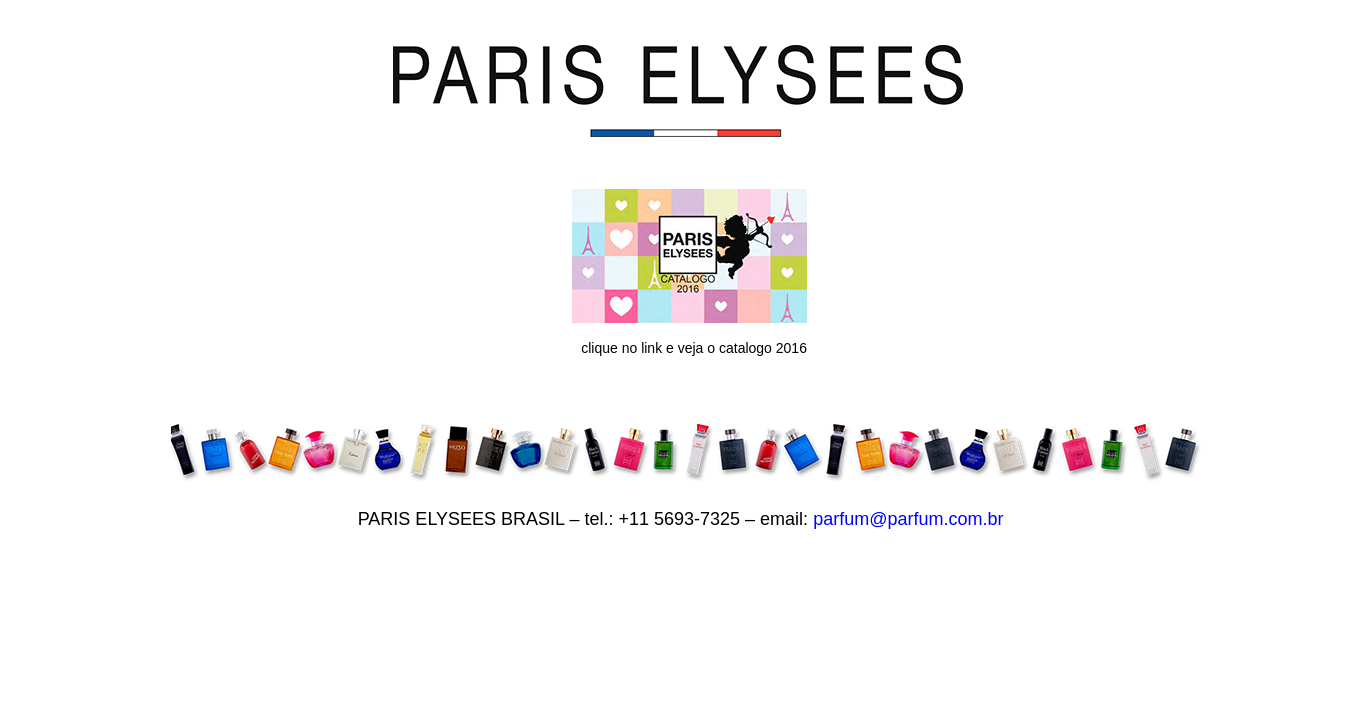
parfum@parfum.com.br (908, 519)
